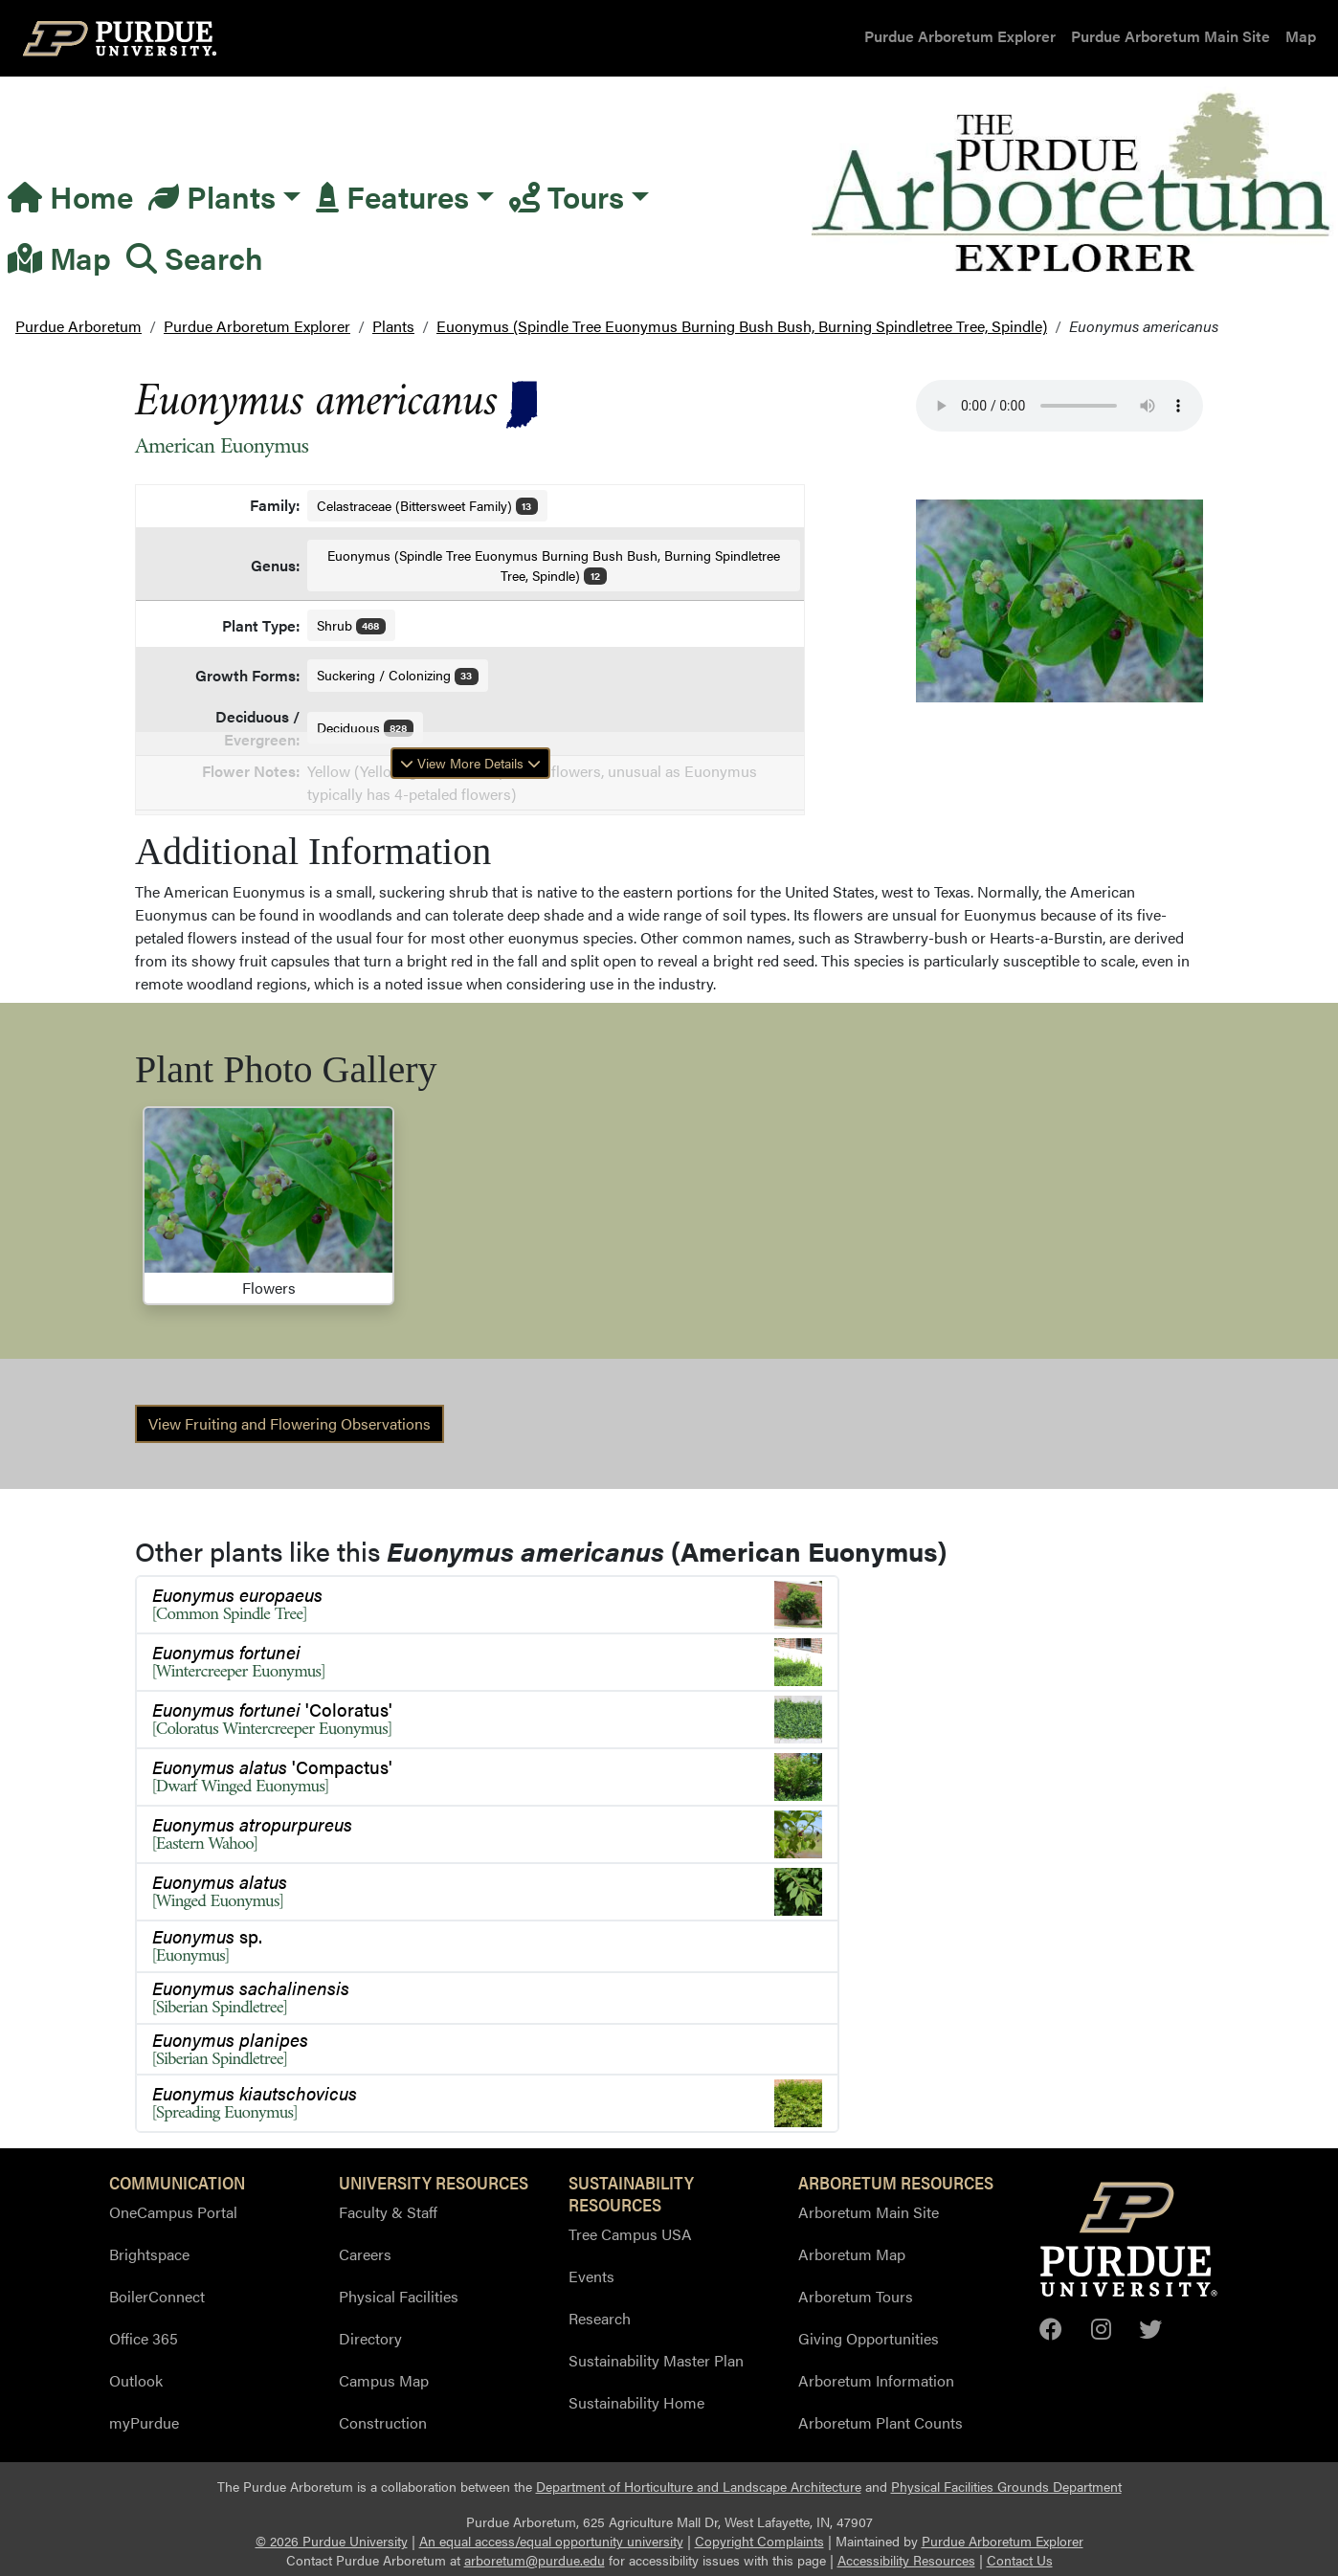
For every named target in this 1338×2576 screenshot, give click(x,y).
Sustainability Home (636, 2402)
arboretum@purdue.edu (534, 2560)
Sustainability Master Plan (656, 2360)
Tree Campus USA (630, 2234)
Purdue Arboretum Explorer (960, 36)
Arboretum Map (851, 2254)
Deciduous (365, 727)
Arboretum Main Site (868, 2212)
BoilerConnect (157, 2296)
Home (70, 195)
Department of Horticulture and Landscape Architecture (698, 2486)
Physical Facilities (398, 2296)
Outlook (136, 2380)
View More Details (470, 762)
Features (392, 195)
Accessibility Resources (906, 2560)
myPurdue (144, 2422)
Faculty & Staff (388, 2212)
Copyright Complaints (759, 2541)
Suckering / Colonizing (398, 674)
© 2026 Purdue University (332, 2541)
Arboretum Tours (855, 2296)
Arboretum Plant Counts (880, 2422)
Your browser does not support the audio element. (1059, 406)
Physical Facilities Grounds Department (1006, 2486)
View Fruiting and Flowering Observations (289, 1423)
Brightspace (149, 2254)
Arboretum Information (876, 2380)
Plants (212, 195)
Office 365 (143, 2338)
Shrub (352, 624)
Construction (383, 2422)
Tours (566, 195)
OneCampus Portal (173, 2212)
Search (194, 256)
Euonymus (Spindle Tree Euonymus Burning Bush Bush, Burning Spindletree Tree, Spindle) (553, 565)
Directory (370, 2338)
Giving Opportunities (868, 2338)
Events (591, 2276)
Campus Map (384, 2380)
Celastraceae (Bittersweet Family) (428, 505)
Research (600, 2318)
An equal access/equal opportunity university (551, 2541)
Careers (365, 2254)
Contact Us (1020, 2560)
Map (1300, 36)
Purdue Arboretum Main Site (1170, 36)
